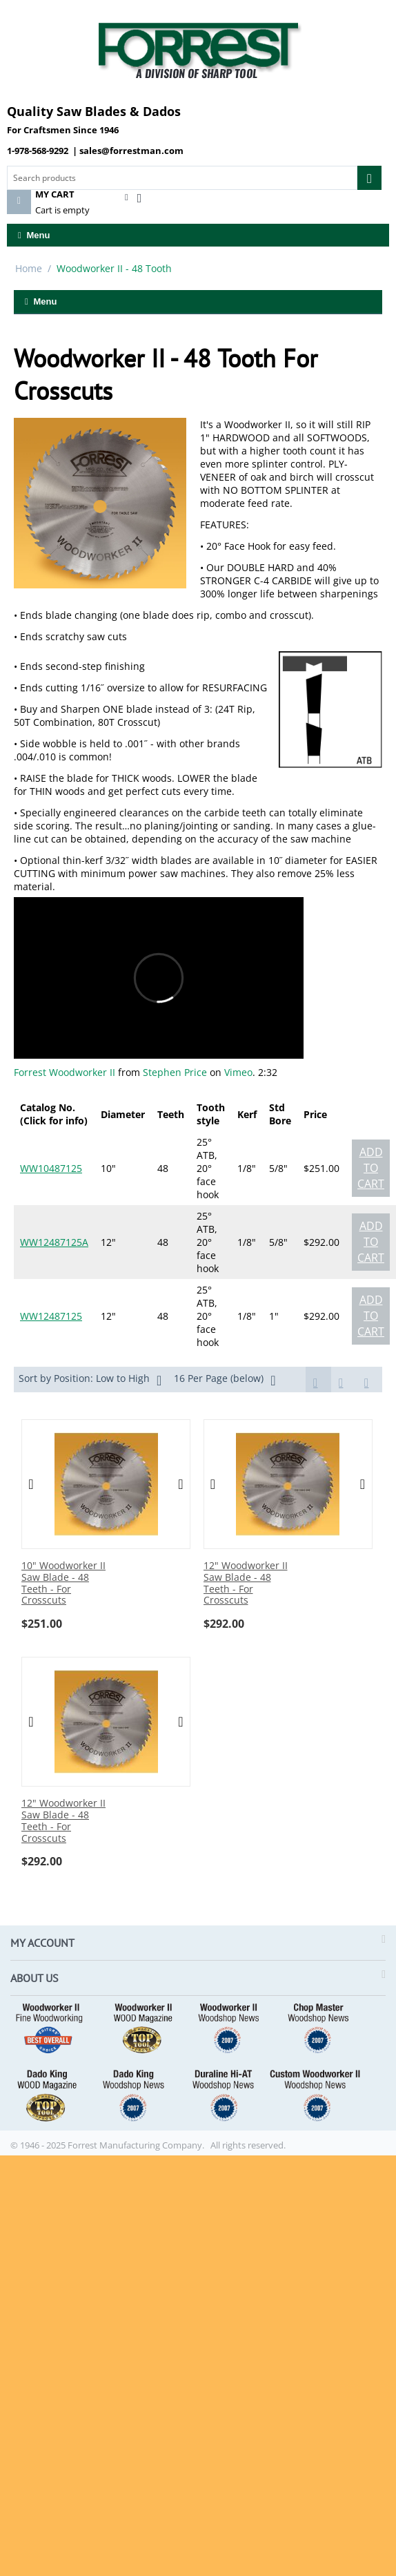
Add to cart (370, 1167)
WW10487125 (51, 1168)
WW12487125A (54, 1242)
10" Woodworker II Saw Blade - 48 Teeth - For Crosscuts (63, 1583)
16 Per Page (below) (224, 1380)
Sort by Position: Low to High (90, 1380)
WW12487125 (51, 1316)
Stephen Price (175, 1072)
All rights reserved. (248, 2145)
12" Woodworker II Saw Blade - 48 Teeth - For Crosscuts (246, 1583)
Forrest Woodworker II (64, 1072)
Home (28, 268)
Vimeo (238, 1072)
